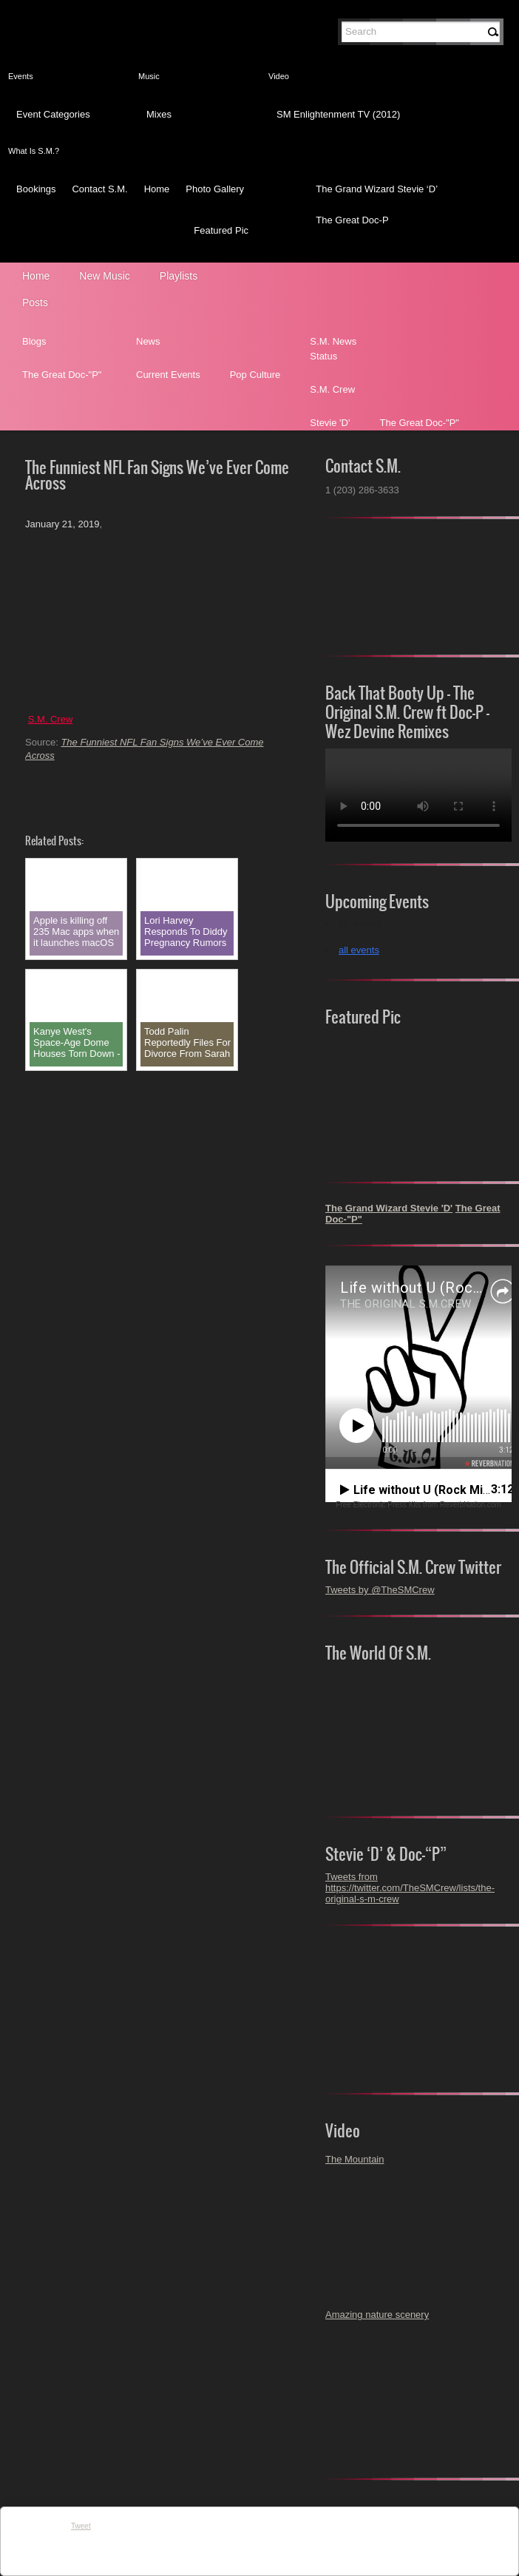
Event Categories (53, 114)
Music (149, 76)
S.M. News (333, 341)
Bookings (35, 189)
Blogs (34, 341)
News (148, 341)
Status (323, 356)
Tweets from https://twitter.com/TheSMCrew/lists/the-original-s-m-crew (410, 1887)
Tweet (81, 2526)
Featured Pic (221, 230)
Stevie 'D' (330, 422)
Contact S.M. (99, 189)
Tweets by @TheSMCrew (380, 1589)
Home (157, 189)
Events (20, 76)
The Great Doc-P (352, 220)
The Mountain (354, 2159)
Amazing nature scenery (377, 2314)
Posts (35, 302)
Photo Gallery (215, 189)
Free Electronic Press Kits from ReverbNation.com (418, 1505)
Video (278, 76)
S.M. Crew (332, 389)
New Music (104, 276)
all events (359, 950)
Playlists (178, 276)
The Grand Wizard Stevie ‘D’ (377, 189)
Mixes (159, 114)
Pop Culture (255, 374)
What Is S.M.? (33, 150)
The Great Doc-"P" (62, 374)
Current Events (168, 374)
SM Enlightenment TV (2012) (338, 114)
